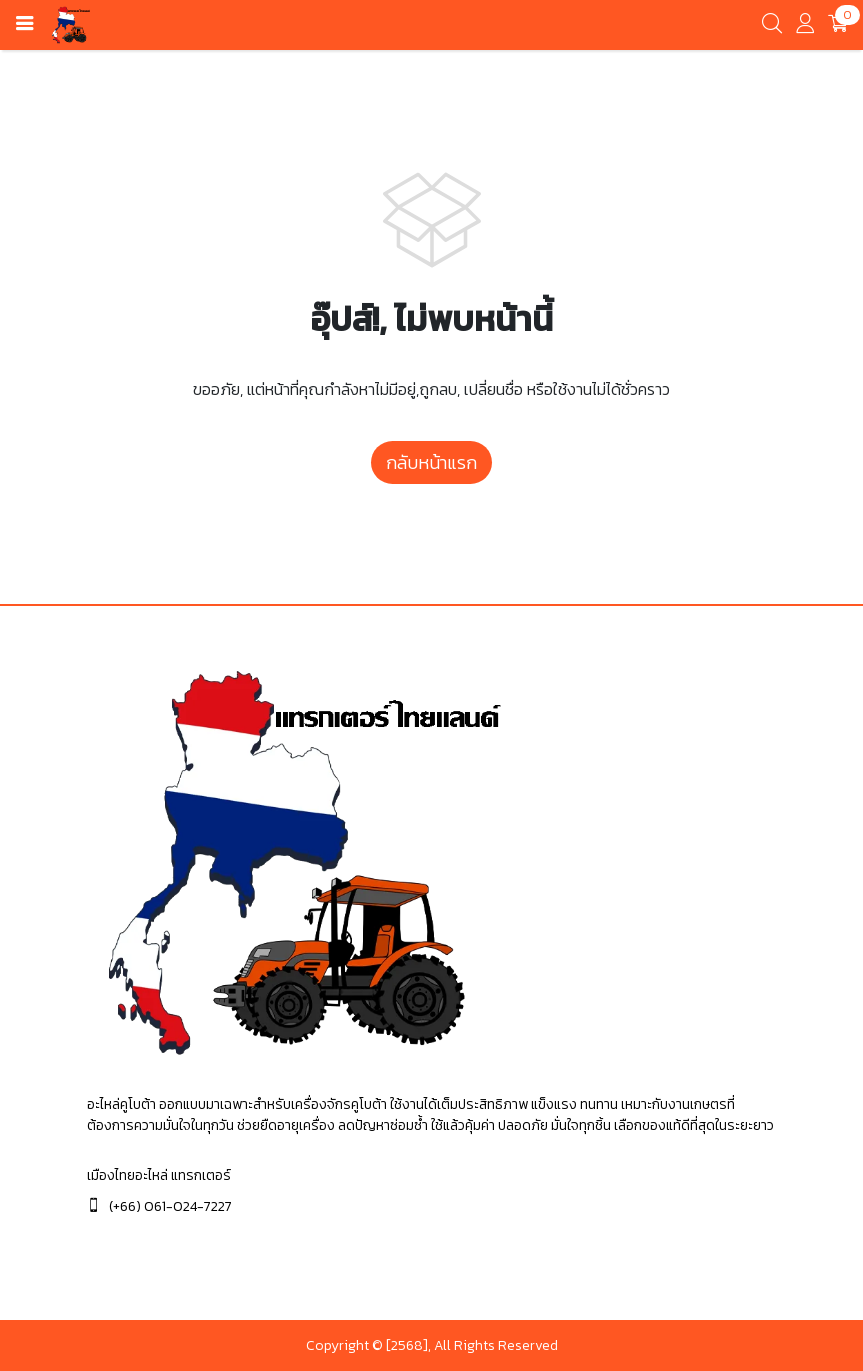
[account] (805, 27)
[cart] (838, 25)
